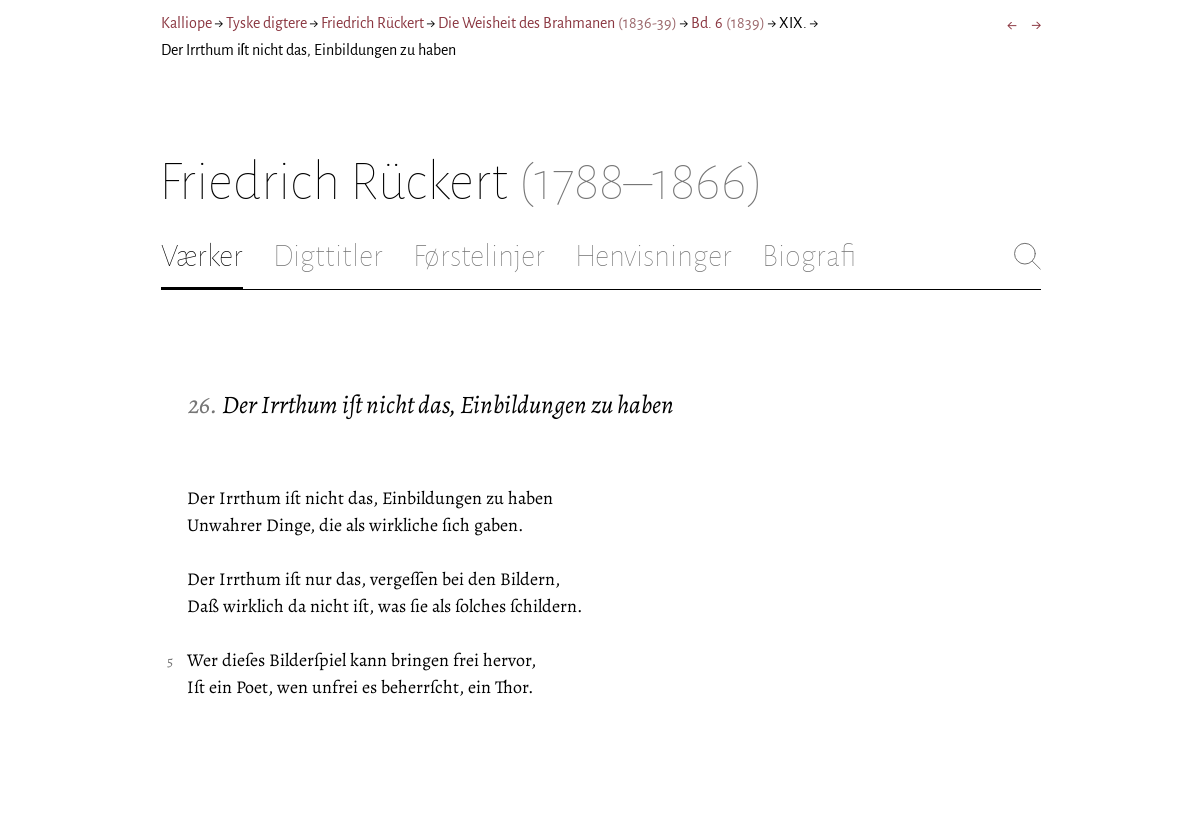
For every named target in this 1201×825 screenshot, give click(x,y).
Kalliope (186, 23)
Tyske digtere (266, 23)
